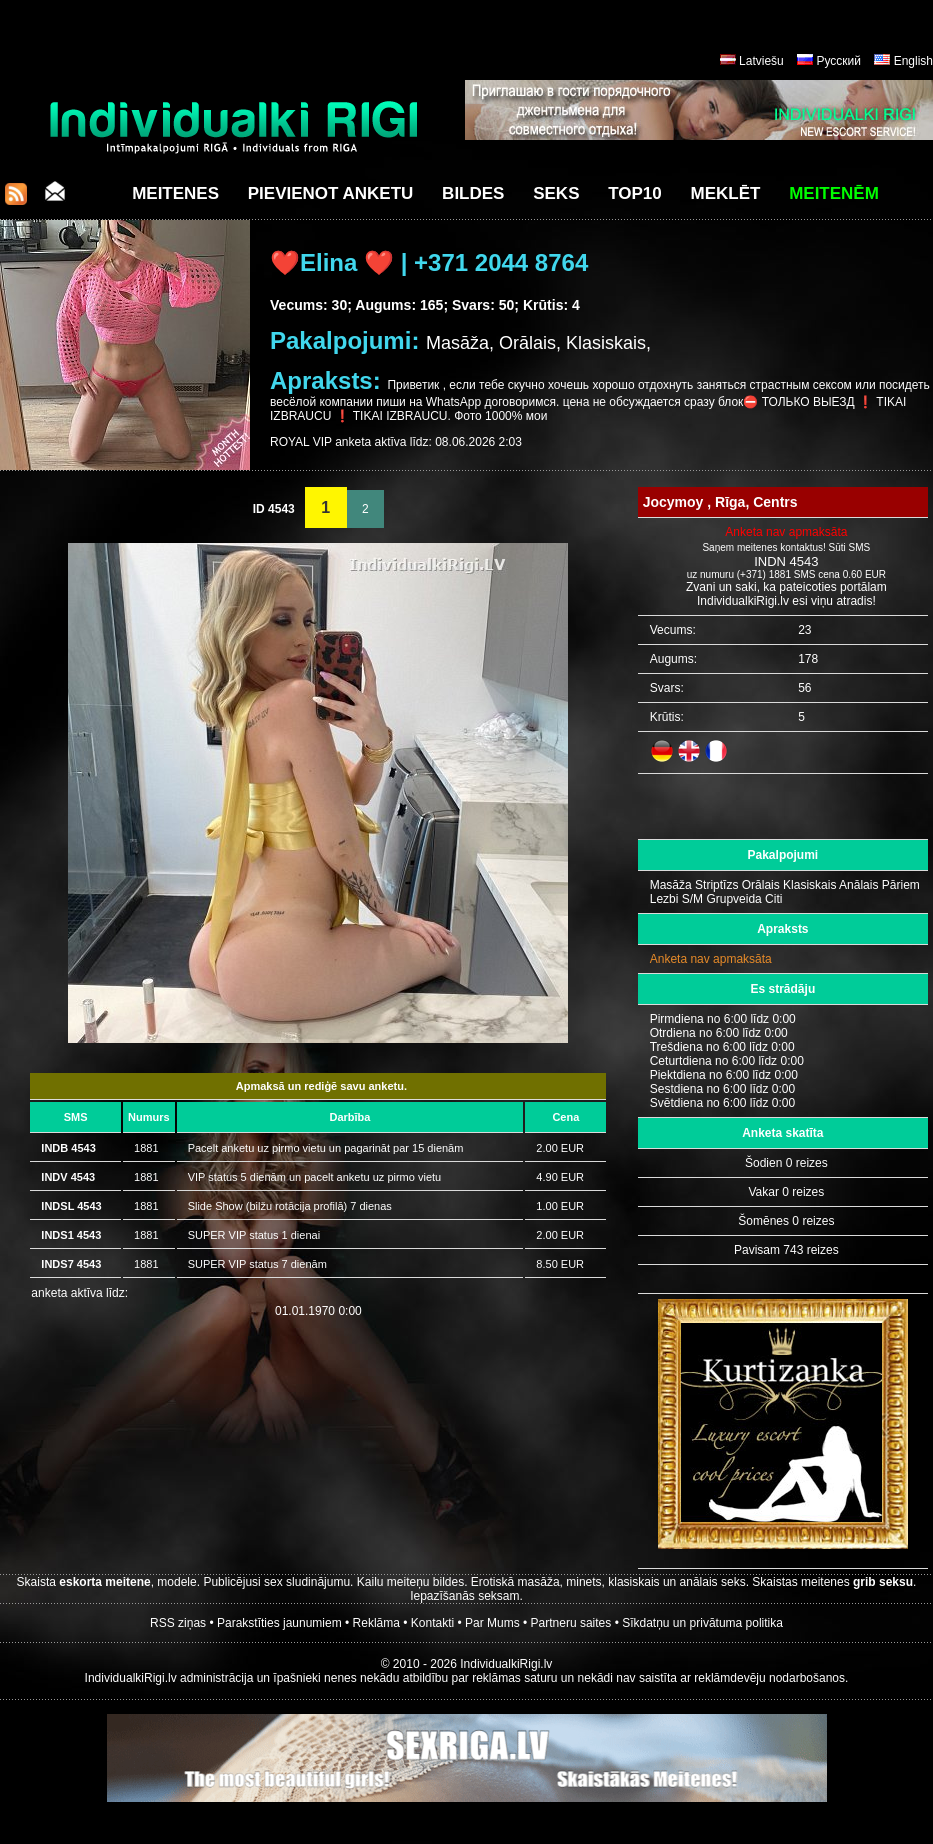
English (913, 61)
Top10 (635, 193)
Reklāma (376, 1623)
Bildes (473, 193)
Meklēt (726, 193)
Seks (556, 193)
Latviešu (761, 61)
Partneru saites (571, 1623)
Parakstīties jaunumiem (279, 1623)
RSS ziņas (178, 1623)
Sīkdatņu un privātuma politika (702, 1623)
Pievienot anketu (331, 193)
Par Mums (492, 1623)
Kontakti (432, 1623)
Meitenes (175, 193)
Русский (838, 61)
